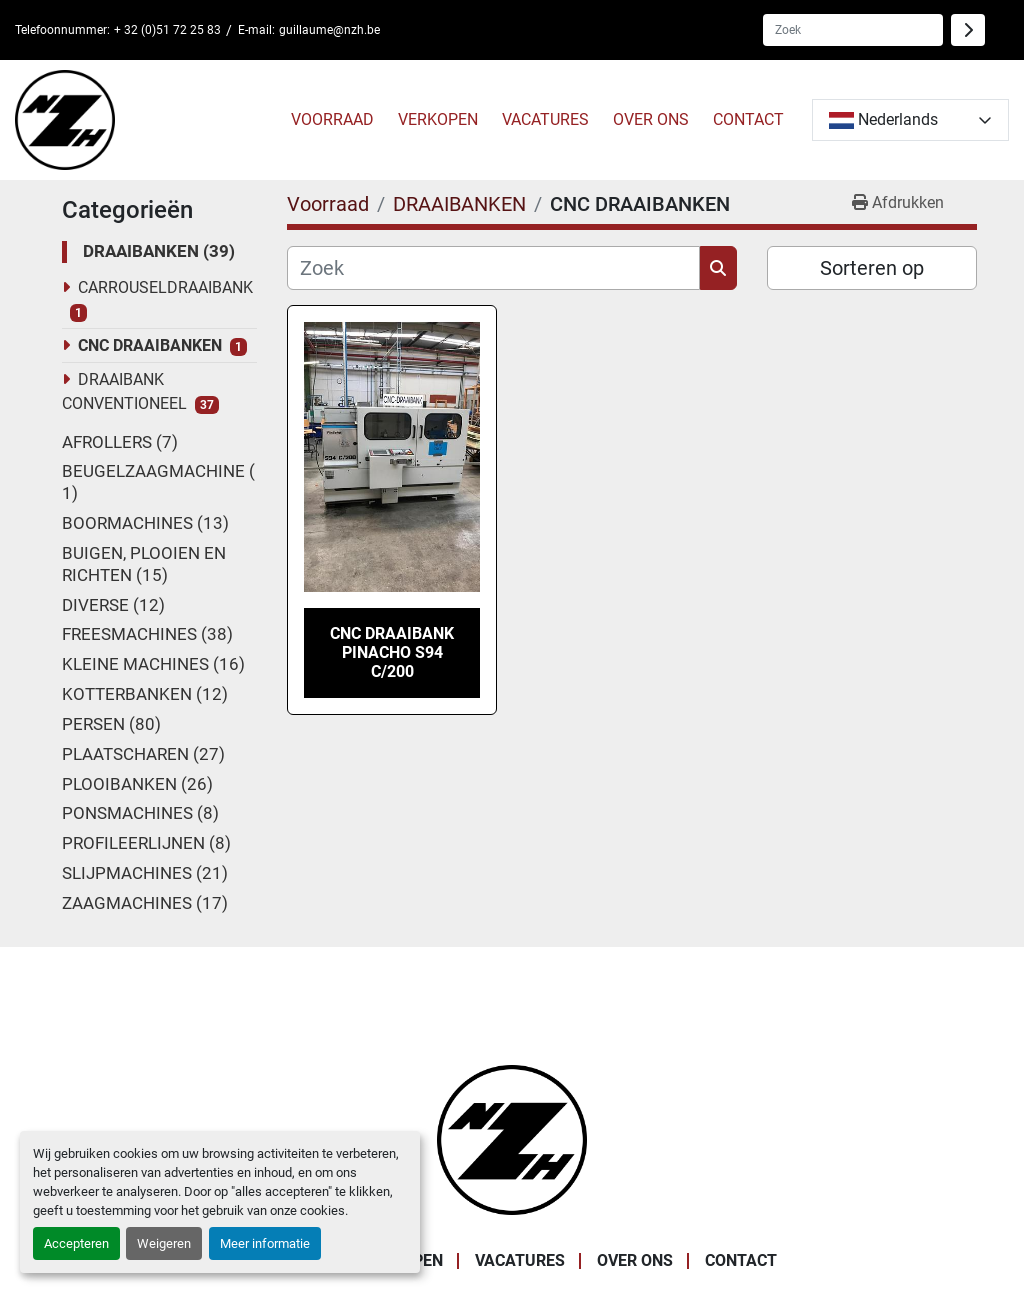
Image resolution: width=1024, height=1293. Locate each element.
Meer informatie (265, 1243)
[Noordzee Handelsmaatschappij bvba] (512, 1138)
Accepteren (76, 1243)
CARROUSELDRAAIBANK (165, 287)
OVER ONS (651, 119)
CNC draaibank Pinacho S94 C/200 (392, 652)
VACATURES (545, 119)
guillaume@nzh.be (329, 30)
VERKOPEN (438, 119)
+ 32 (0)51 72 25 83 (167, 30)
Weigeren (164, 1243)
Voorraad (332, 119)
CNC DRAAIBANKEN (150, 345)
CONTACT (748, 119)
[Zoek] (493, 268)
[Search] (853, 30)
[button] (332, 120)
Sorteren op (872, 268)
